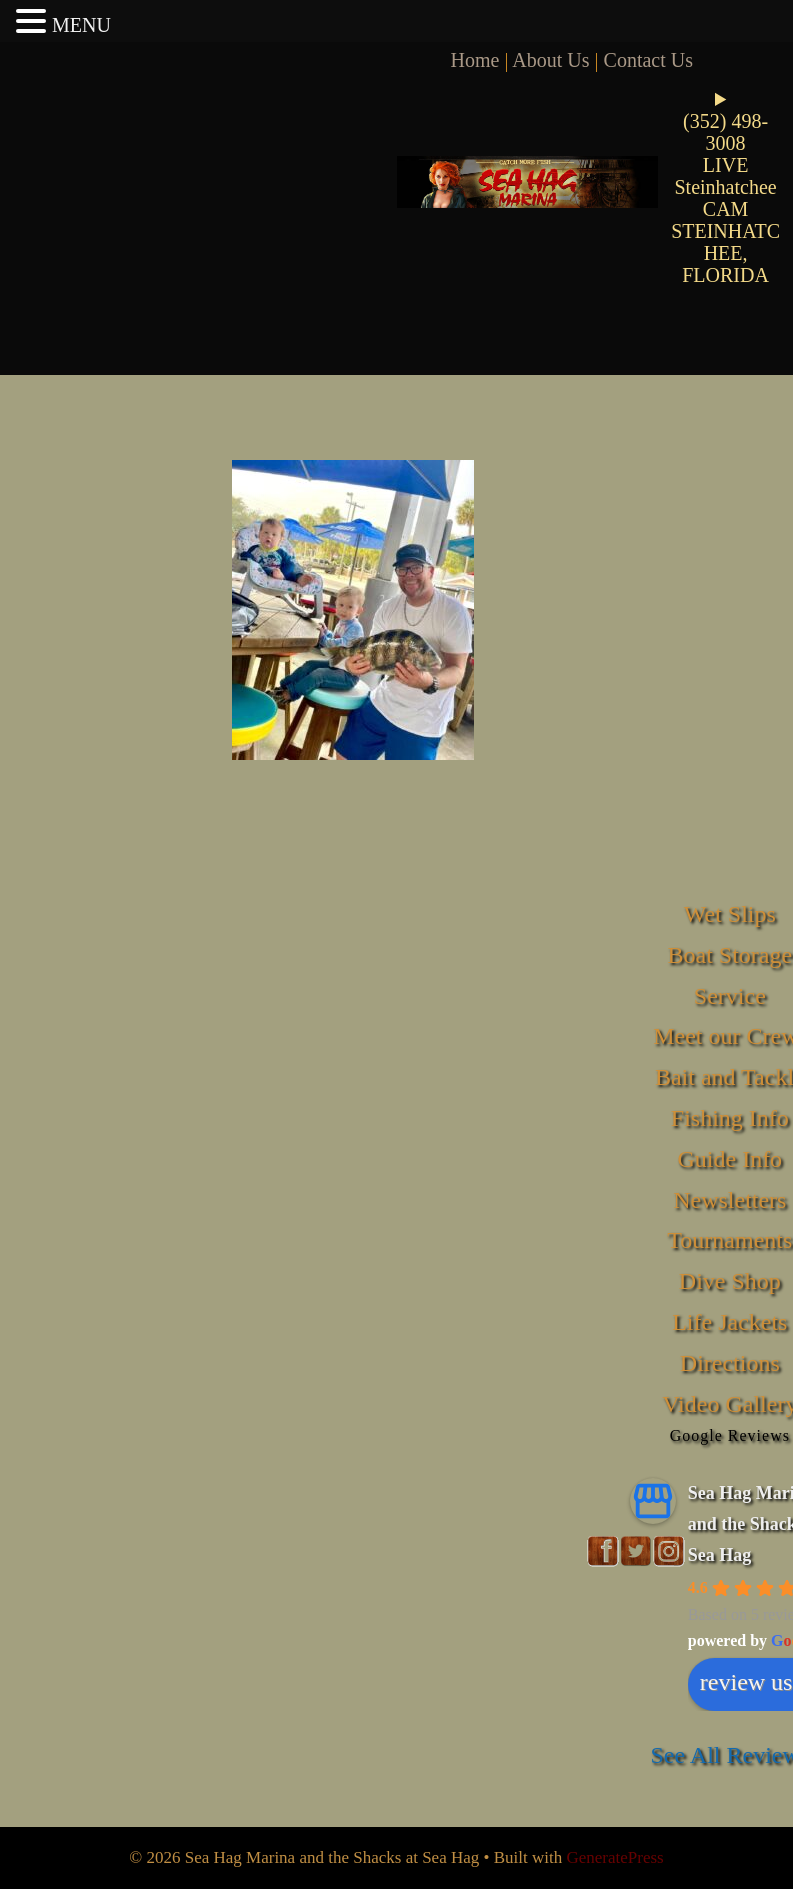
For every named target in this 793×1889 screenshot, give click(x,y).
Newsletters (729, 1200)
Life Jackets (729, 1322)
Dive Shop (730, 1281)
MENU (81, 25)
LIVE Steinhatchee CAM (726, 187)
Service (730, 996)
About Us (550, 60)
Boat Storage (729, 955)
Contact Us (648, 60)
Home (475, 60)
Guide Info (729, 1159)
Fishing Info (730, 1118)
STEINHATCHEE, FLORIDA (725, 253)
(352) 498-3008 (725, 132)
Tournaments (729, 1240)
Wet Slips (730, 914)
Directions (730, 1363)
